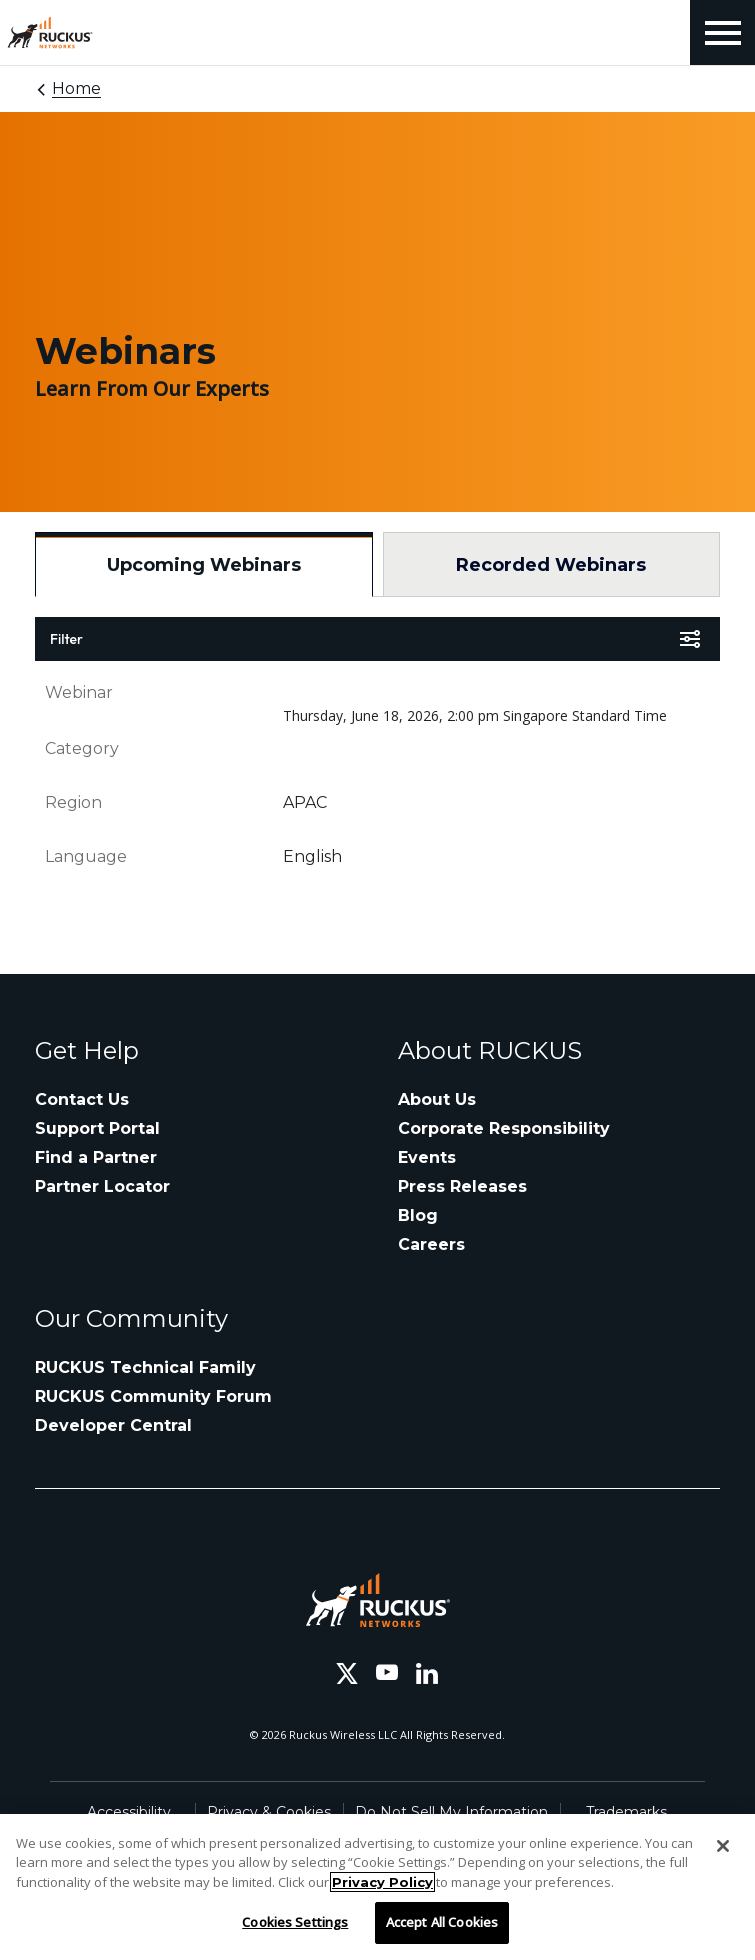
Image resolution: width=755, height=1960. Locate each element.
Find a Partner (96, 1157)
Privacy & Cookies (269, 1812)
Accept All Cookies (442, 1922)
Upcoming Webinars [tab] (204, 565)
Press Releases (462, 1186)
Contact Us (82, 1099)
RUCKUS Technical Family (145, 1367)
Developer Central (113, 1425)
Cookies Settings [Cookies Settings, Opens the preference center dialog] (295, 1922)
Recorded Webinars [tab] (551, 565)
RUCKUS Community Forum (153, 1396)
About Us (437, 1099)
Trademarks (626, 1812)
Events (427, 1157)
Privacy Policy (382, 1882)
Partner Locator (102, 1186)
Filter (66, 639)
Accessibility (129, 1812)
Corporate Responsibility (504, 1128)
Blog (418, 1215)
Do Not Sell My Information (451, 1812)
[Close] (723, 1846)
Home (76, 88)
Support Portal (97, 1128)
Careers (431, 1244)
